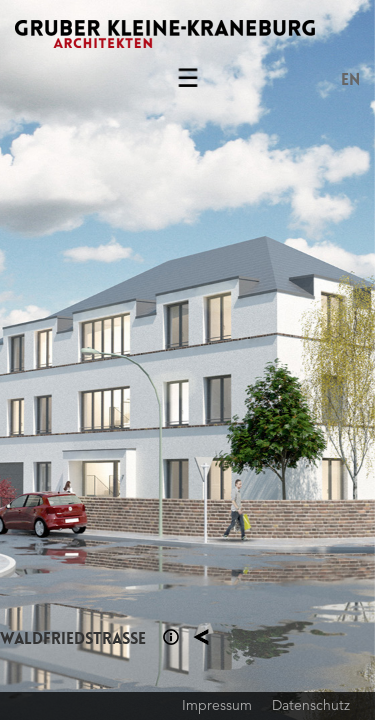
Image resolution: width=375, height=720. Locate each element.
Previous (94, 360)
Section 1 (171, 637)
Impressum (217, 705)
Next (282, 360)
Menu (188, 82)
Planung (201, 637)
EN (350, 79)
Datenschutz (311, 705)
